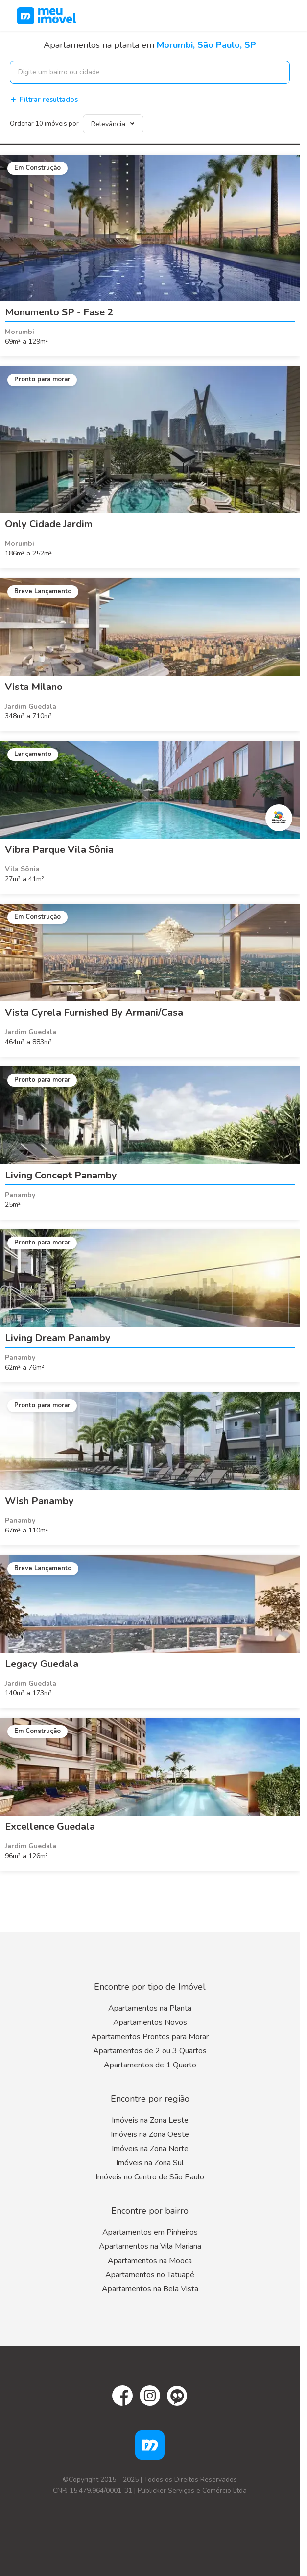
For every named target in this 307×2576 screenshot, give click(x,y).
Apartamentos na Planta (149, 2008)
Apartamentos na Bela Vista (150, 2289)
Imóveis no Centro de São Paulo (149, 2177)
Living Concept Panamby (61, 1175)
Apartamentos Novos (150, 2022)
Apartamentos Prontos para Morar (150, 2036)
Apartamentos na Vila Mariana (150, 2246)
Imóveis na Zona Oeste (150, 2134)
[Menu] (287, 15)
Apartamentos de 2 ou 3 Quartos (150, 2050)
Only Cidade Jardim (49, 524)
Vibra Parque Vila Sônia (59, 849)
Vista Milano (34, 686)
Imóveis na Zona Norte (150, 2148)
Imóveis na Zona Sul (150, 2162)
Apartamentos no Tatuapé (149, 2274)
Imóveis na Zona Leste (150, 2120)
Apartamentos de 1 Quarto (150, 2065)
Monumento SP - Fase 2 (59, 312)
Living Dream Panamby (58, 1338)
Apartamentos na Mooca (150, 2260)
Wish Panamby (39, 1501)
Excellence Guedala (50, 1826)
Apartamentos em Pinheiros (150, 2232)
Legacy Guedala (41, 1663)
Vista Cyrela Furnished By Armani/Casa (94, 1012)
